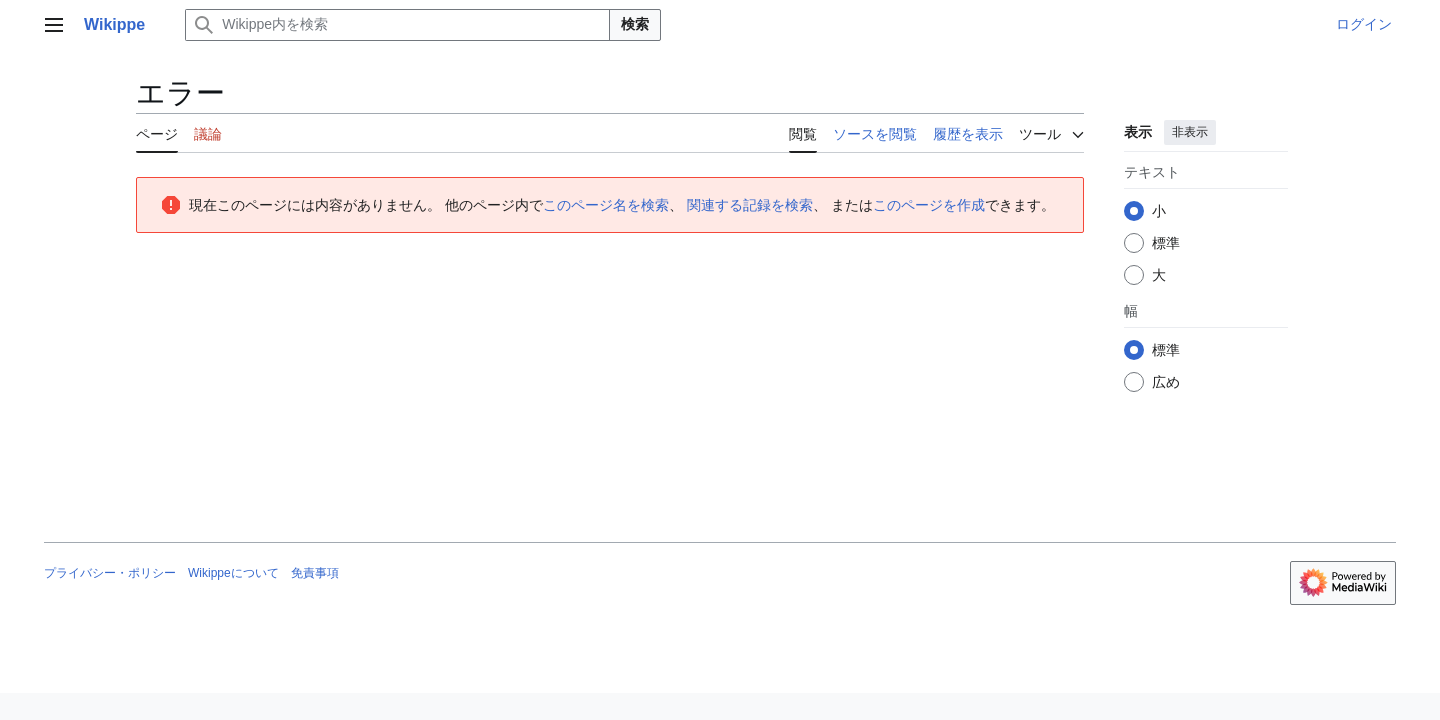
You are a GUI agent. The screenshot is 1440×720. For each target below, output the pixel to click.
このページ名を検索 (606, 205)
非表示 (1190, 132)
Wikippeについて (233, 573)
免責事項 (315, 573)
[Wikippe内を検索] (397, 25)
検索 (635, 24)
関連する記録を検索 (750, 205)
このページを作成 (929, 205)
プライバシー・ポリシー (110, 573)
